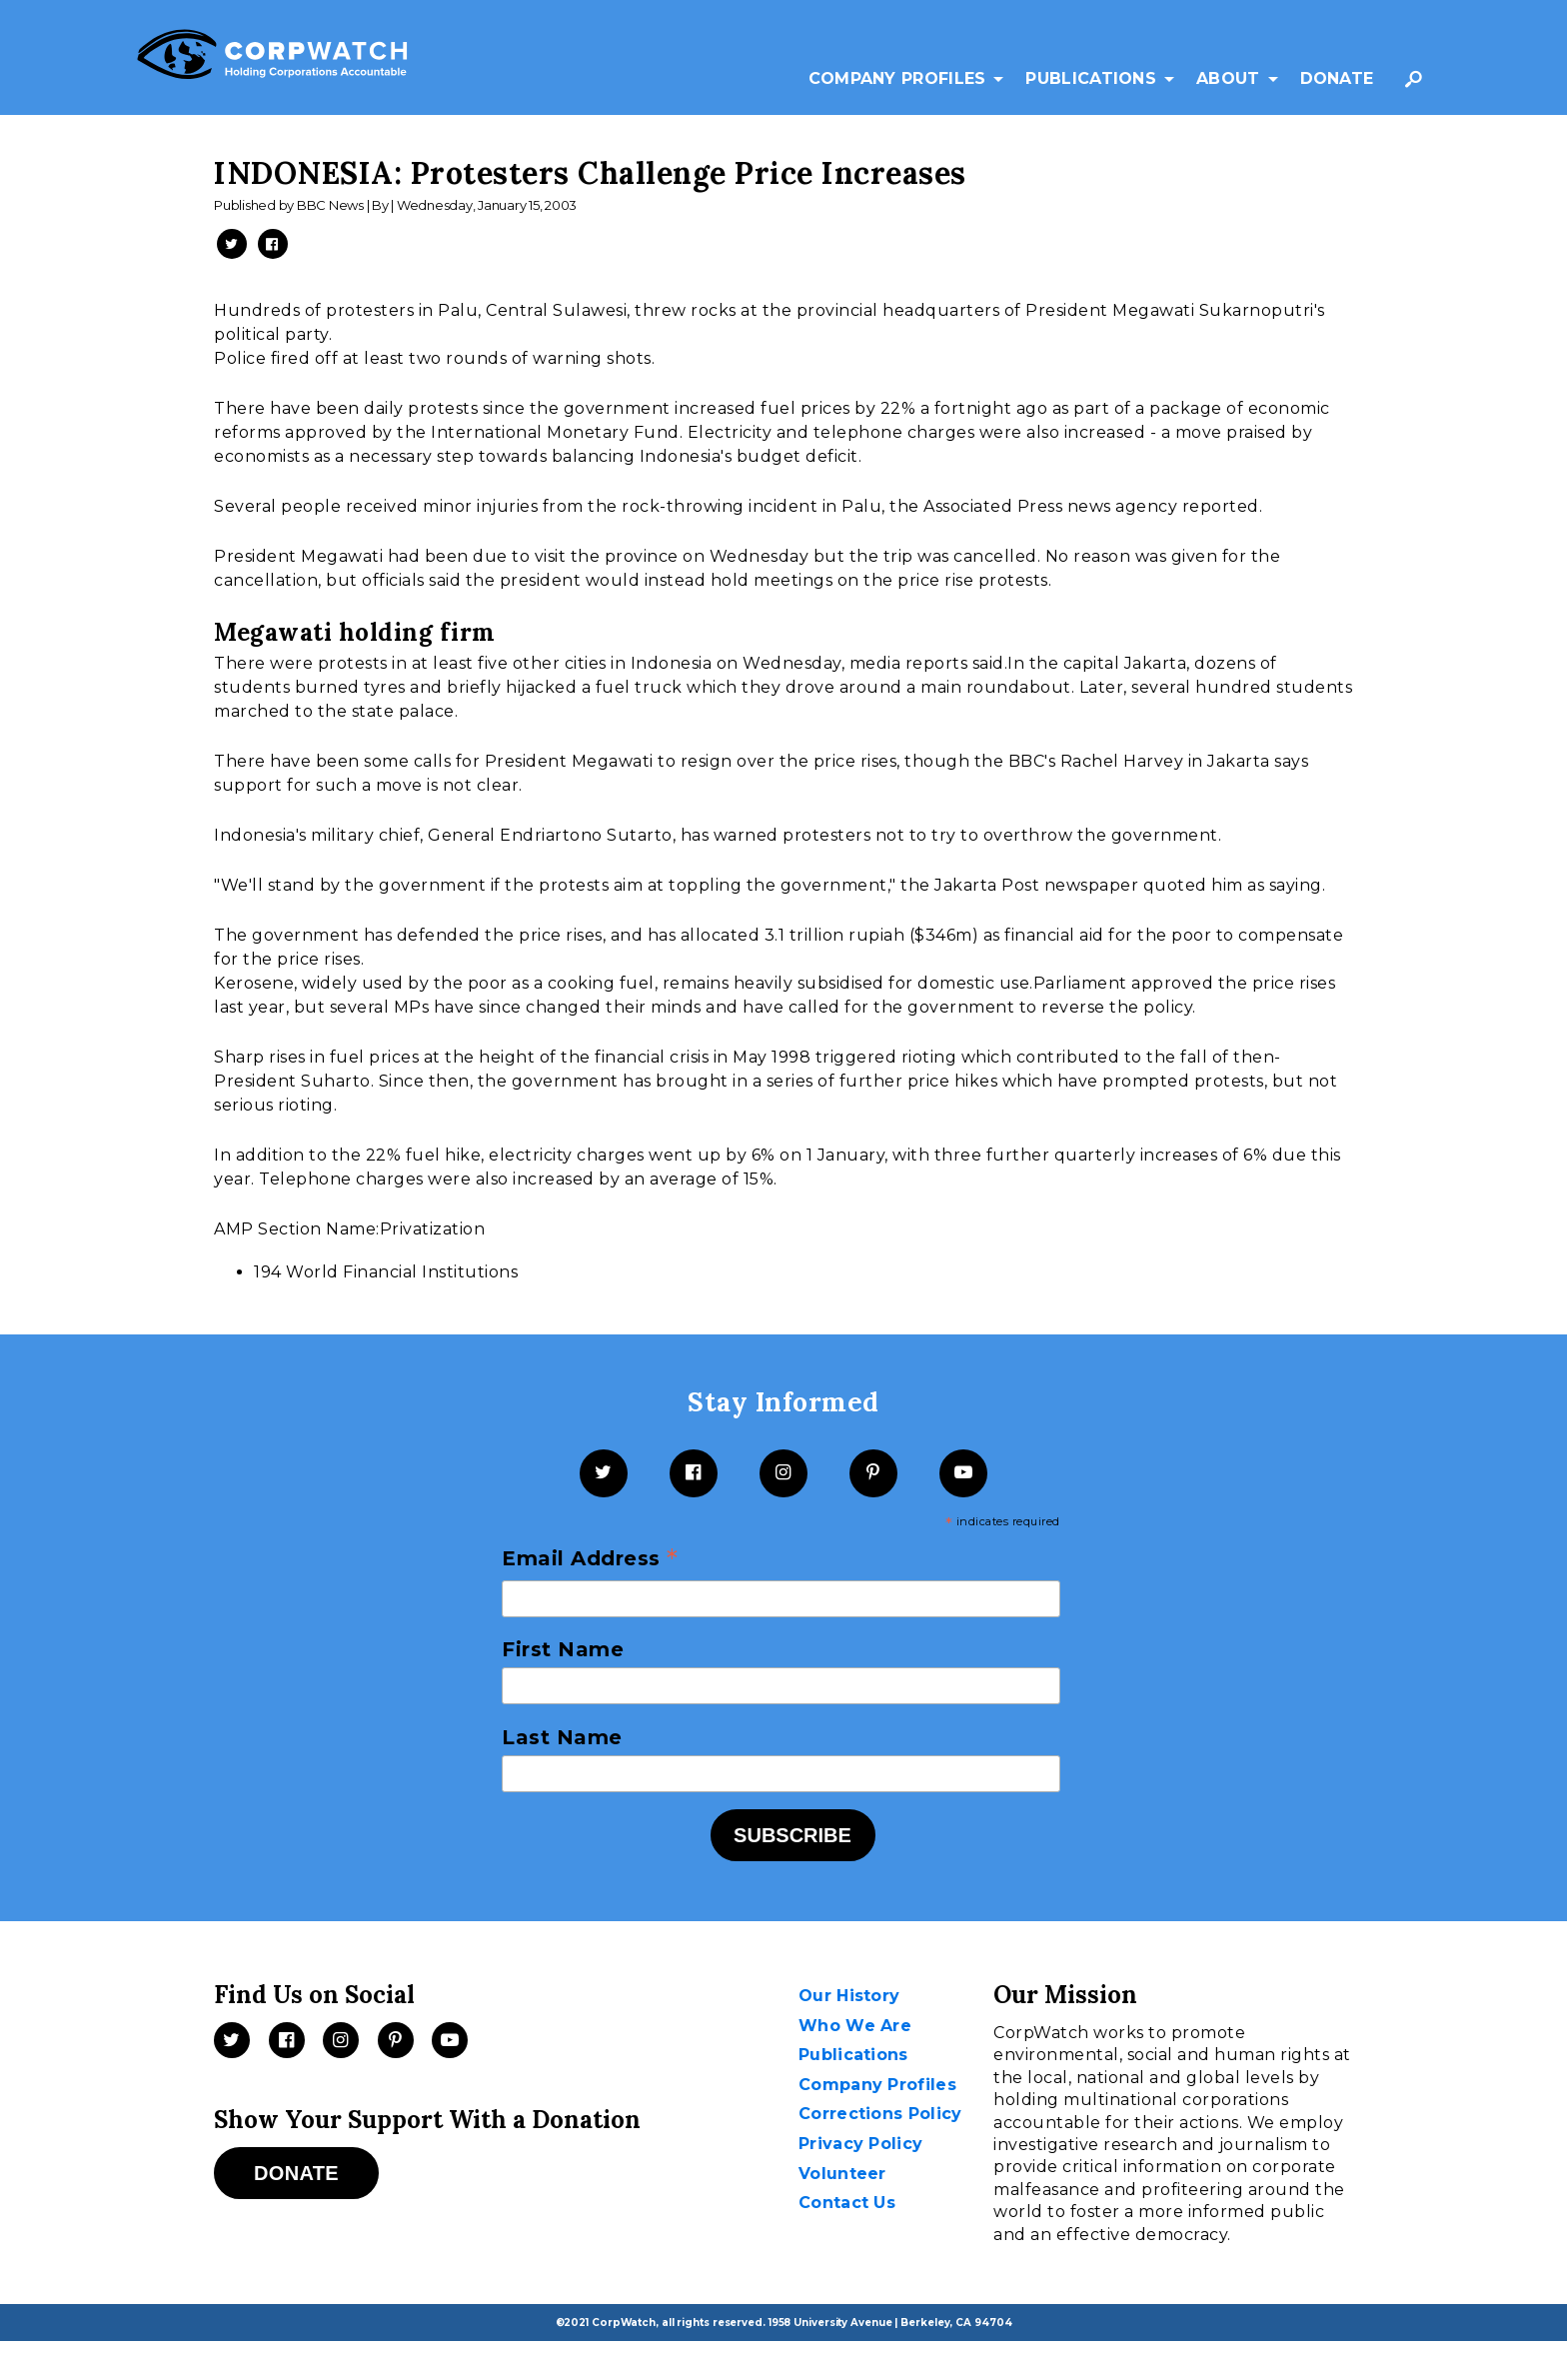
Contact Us (846, 2202)
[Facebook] (694, 1473)
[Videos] (450, 2040)
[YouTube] (963, 1473)
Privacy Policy (860, 2143)
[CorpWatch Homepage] (272, 58)
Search (1417, 88)
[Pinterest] (873, 1473)
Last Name (562, 1737)
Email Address (590, 1559)
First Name (563, 1649)
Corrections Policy (879, 2113)
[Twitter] (604, 1473)
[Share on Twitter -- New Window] (232, 244)
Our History (848, 1995)
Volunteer (842, 2173)
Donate (1337, 78)
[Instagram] (783, 1473)
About (1228, 78)
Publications (1090, 78)
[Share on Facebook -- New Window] (273, 244)
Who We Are (854, 2025)
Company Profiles (897, 78)
